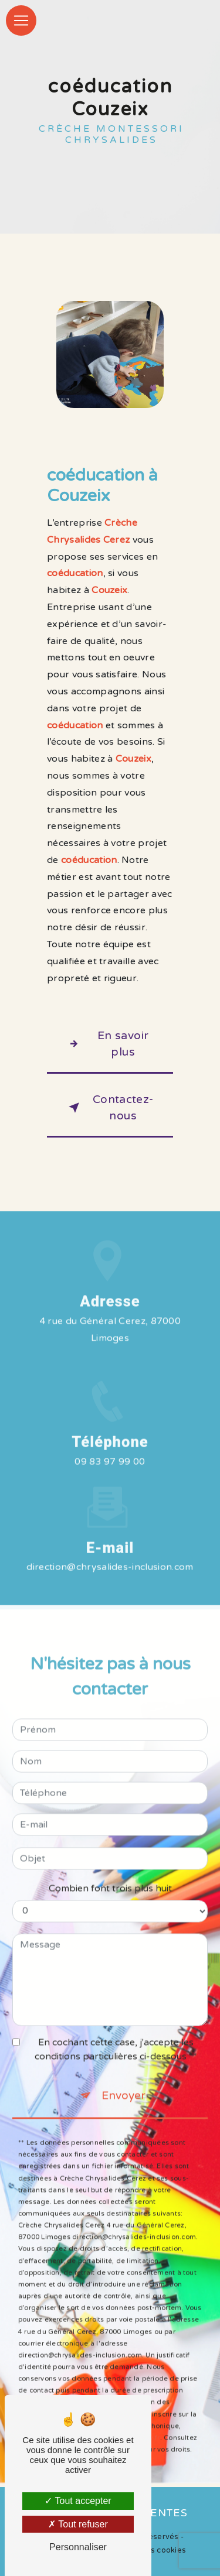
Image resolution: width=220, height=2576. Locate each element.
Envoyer (123, 2082)
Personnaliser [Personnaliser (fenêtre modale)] (78, 2547)
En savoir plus (106, 1044)
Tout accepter (78, 2501)
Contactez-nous (109, 1107)
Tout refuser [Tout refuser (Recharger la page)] (78, 2524)
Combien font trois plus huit (110, 1875)
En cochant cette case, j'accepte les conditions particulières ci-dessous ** (116, 2036)
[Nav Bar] (21, 20)
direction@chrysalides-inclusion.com (109, 1554)
